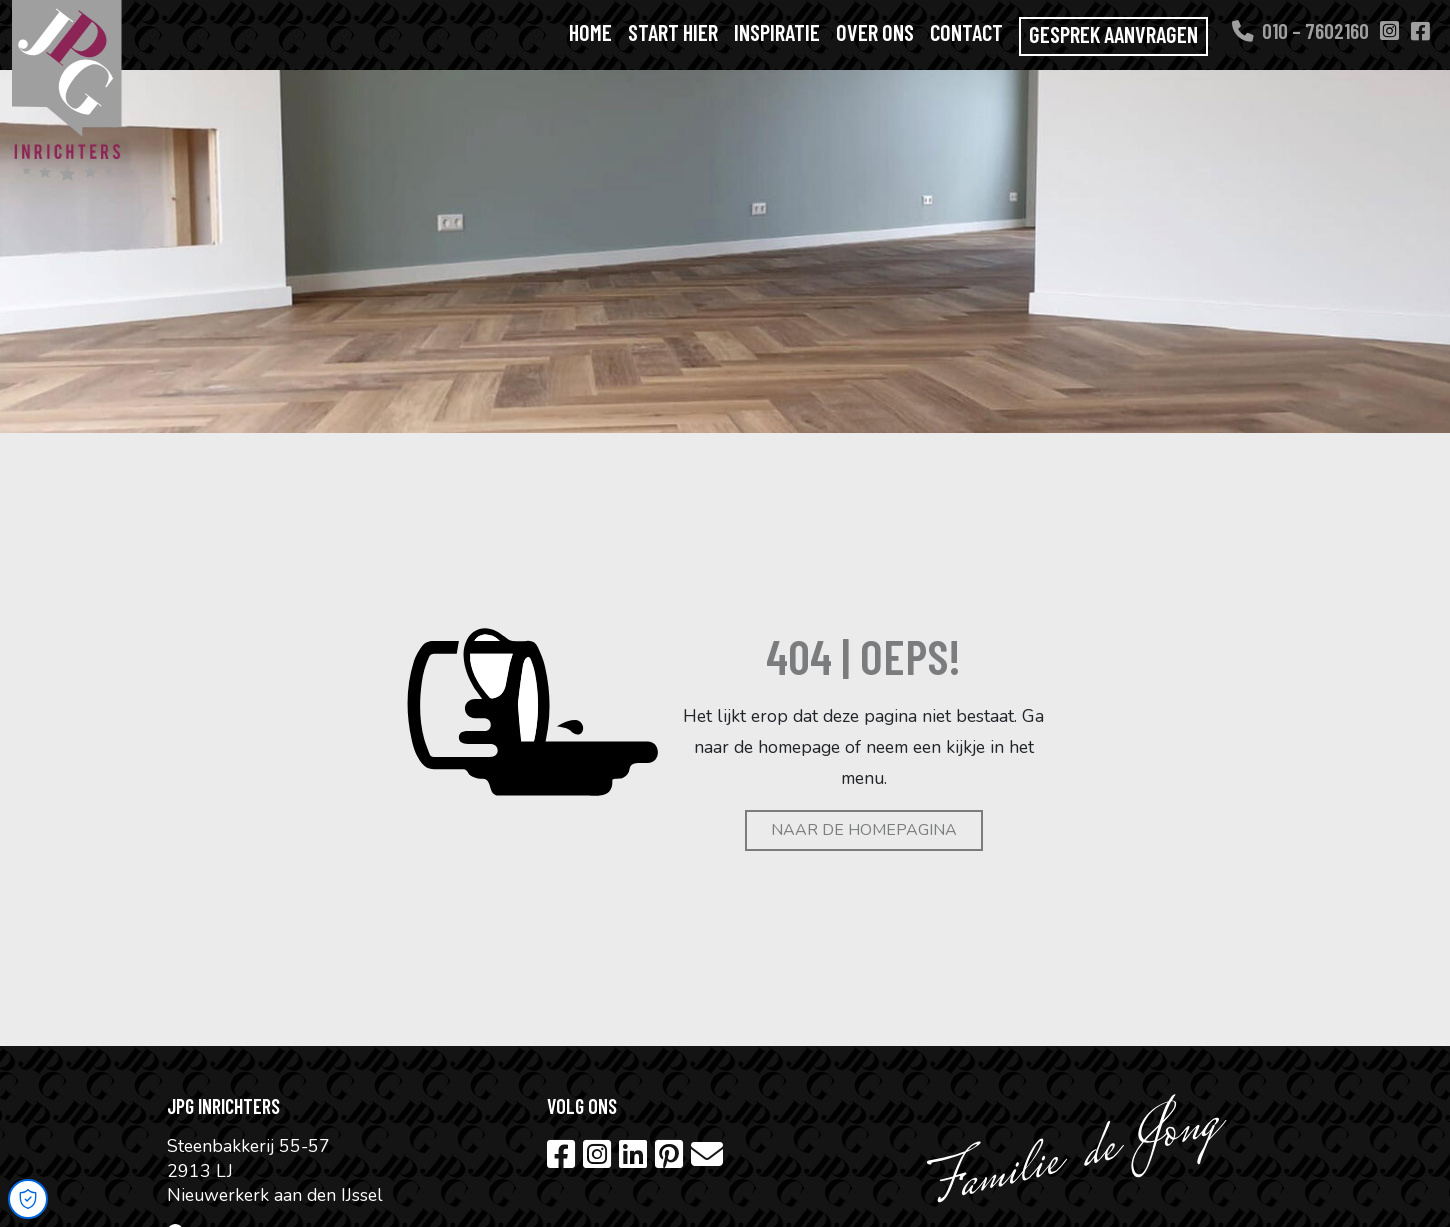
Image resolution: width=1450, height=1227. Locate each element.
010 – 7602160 (1300, 30)
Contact (966, 32)
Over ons (875, 32)
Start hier (673, 32)
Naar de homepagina (864, 830)
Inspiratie (777, 32)
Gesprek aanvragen (1113, 34)
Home (590, 32)
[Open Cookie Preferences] (28, 1199)
